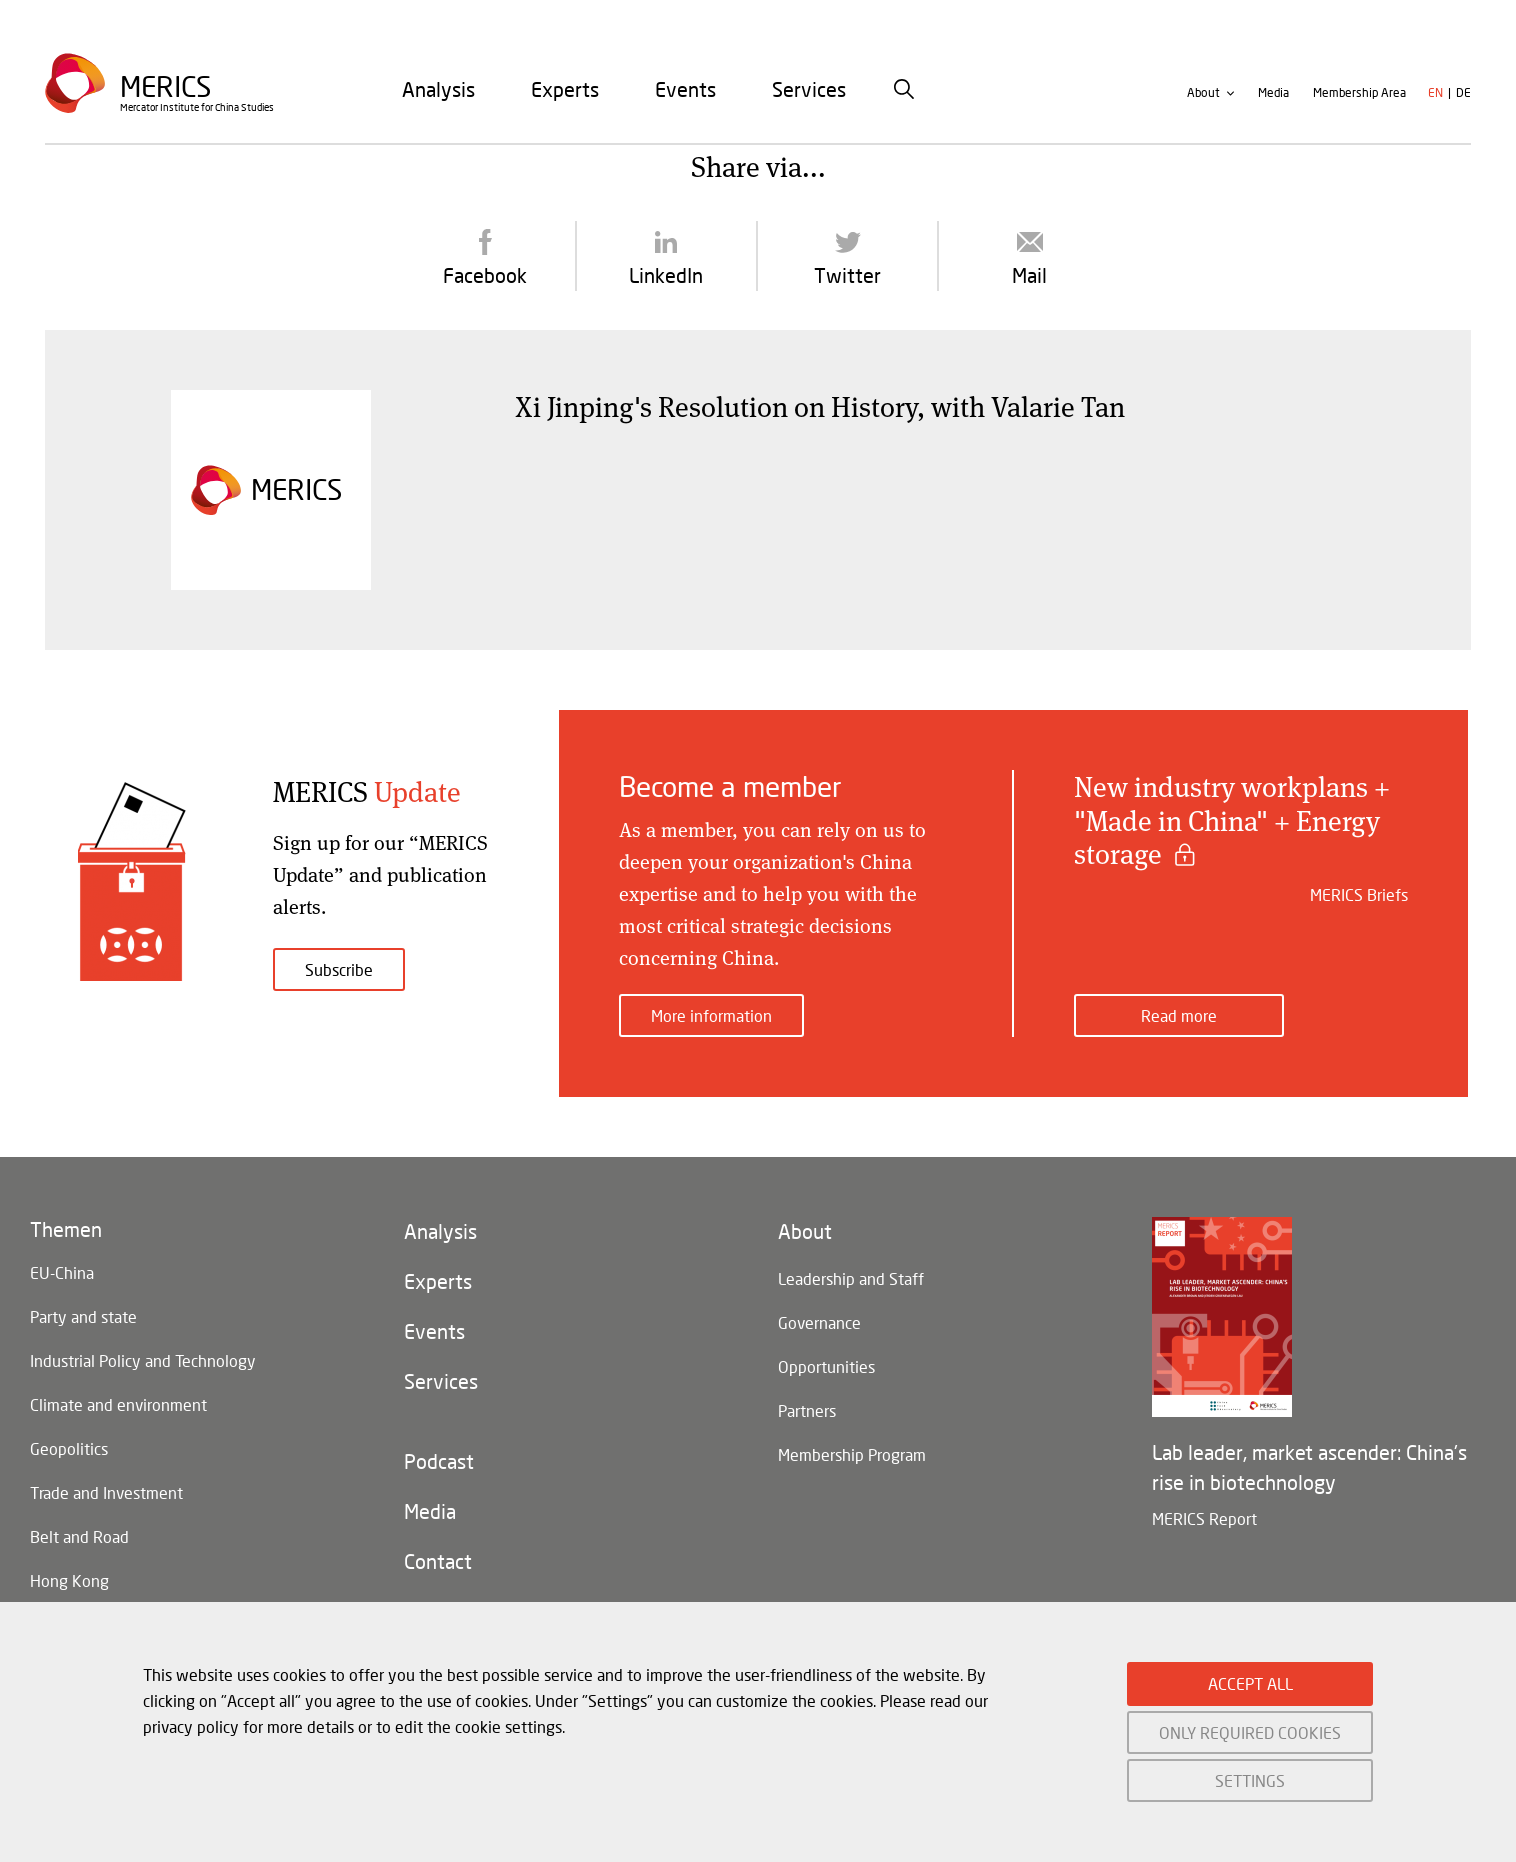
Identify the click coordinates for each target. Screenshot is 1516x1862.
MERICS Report (1204, 1518)
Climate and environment (118, 1404)
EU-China (62, 1272)
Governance (819, 1322)
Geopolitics (69, 1448)
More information (711, 1015)
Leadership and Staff (851, 1278)
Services (809, 89)
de (1463, 93)
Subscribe (339, 969)
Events (685, 89)
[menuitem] (438, 89)
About (1203, 93)
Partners (807, 1410)
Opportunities (826, 1366)
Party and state (83, 1316)
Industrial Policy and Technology (143, 1360)
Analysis (438, 89)
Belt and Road (79, 1536)
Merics (165, 86)
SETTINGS (1250, 1780)
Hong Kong (69, 1580)
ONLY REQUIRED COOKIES (1250, 1732)
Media (1273, 93)
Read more (1179, 1015)
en (1435, 93)
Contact (438, 1562)
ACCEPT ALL (1250, 1683)
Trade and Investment (106, 1492)
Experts (565, 89)
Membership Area (1359, 93)
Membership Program (852, 1454)
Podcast (439, 1462)
